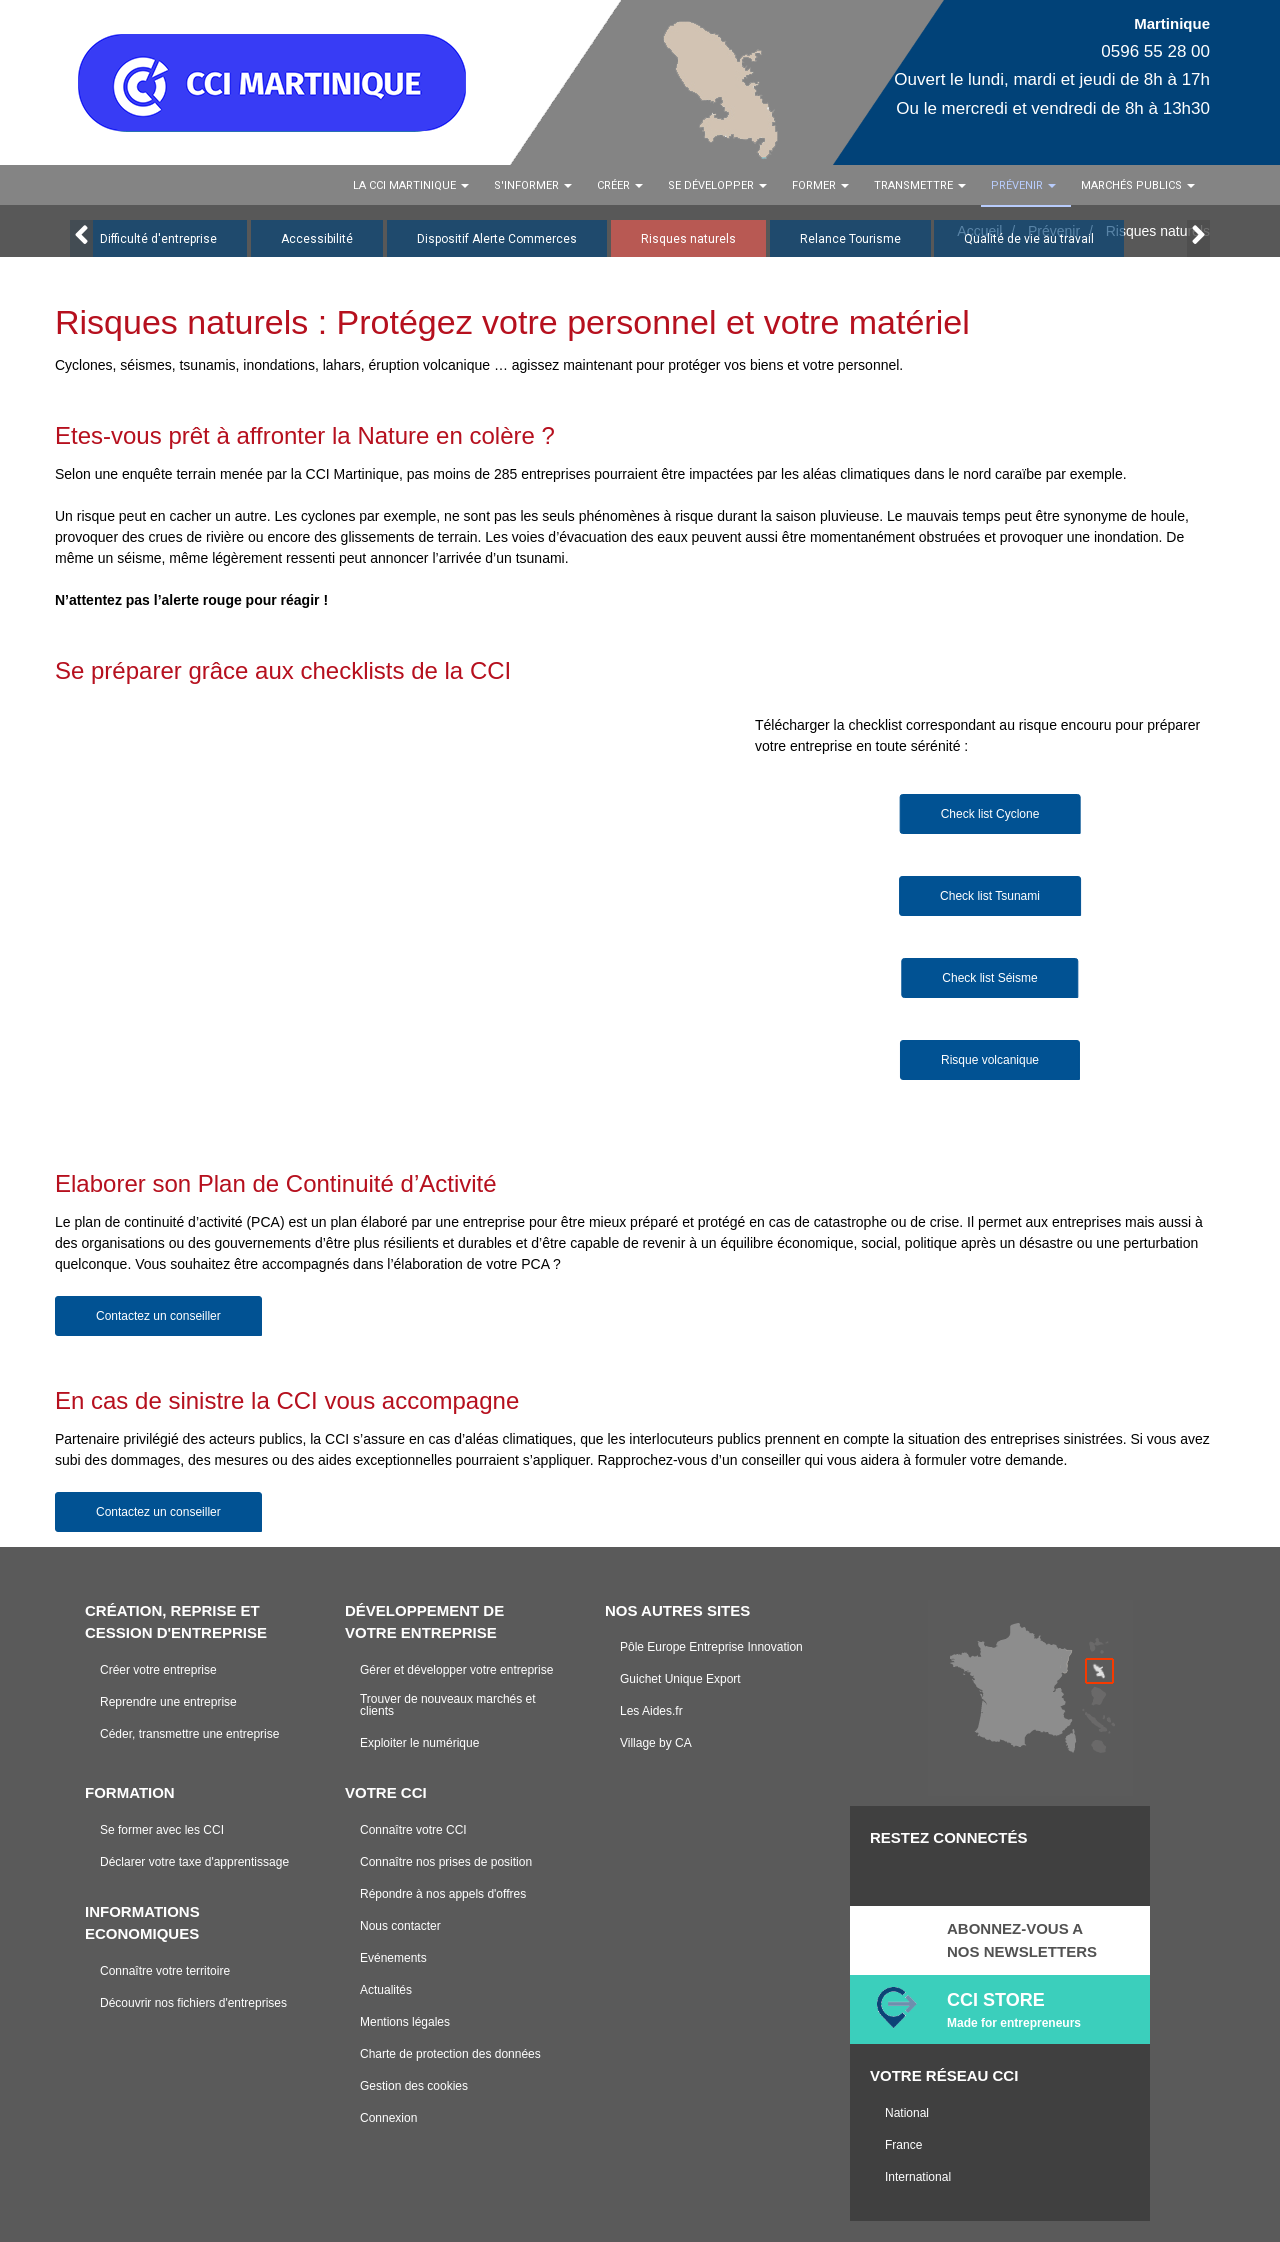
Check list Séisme (989, 978)
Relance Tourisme (850, 239)
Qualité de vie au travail (1029, 239)
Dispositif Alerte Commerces (497, 239)
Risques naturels (688, 239)
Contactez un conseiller (158, 1316)
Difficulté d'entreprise (158, 239)
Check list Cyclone (990, 814)
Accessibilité (317, 239)
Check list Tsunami (990, 896)
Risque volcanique (990, 1060)
